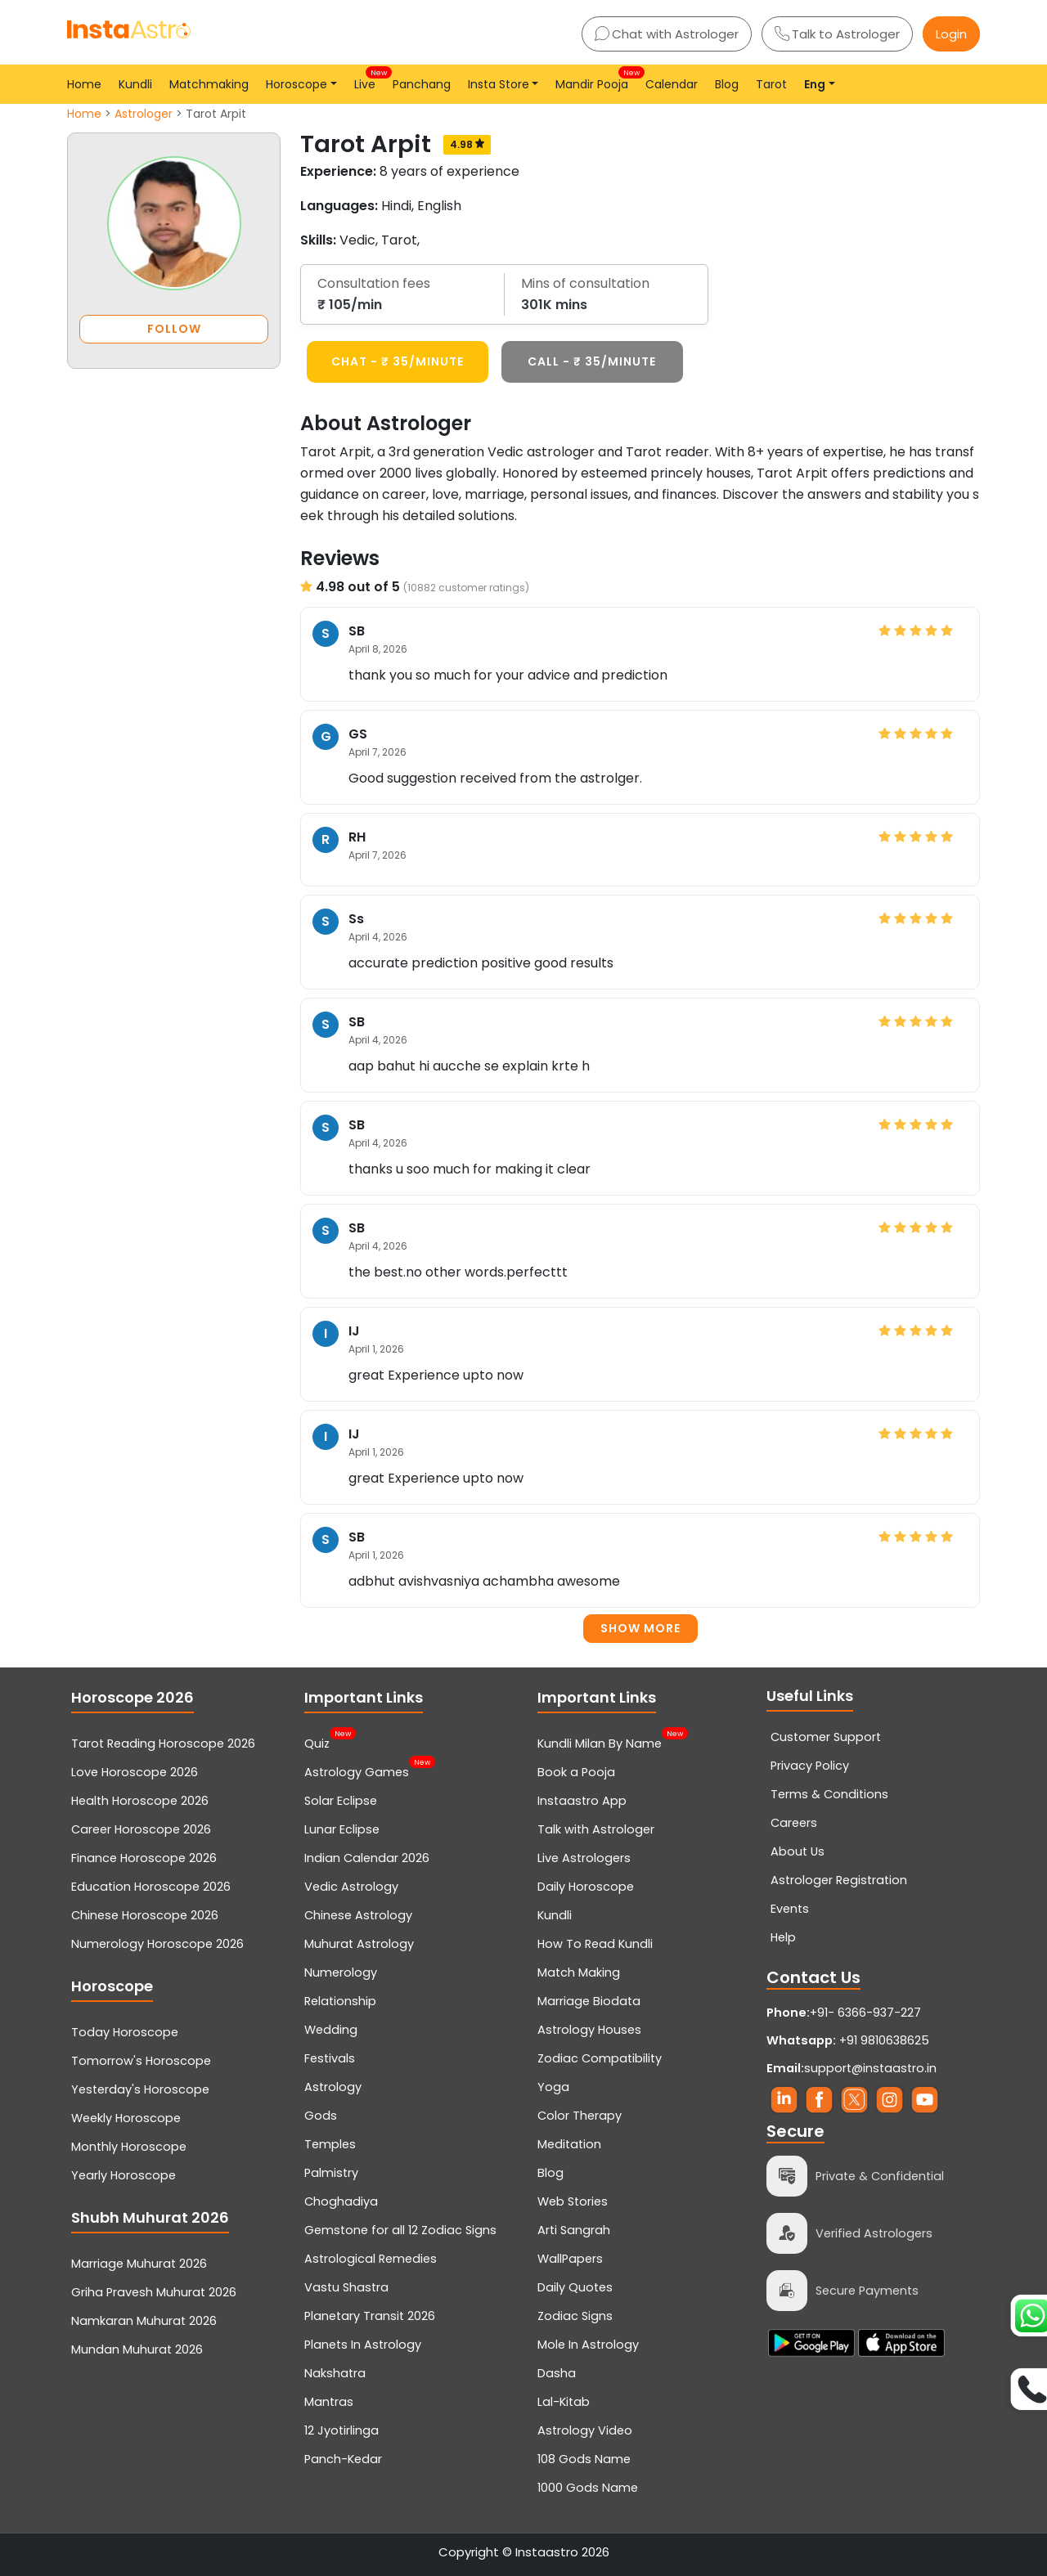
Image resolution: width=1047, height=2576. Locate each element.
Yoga (553, 2087)
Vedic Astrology (351, 1886)
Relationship (340, 2001)
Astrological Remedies (370, 2259)
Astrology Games (356, 1770)
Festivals (329, 2058)
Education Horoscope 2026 (151, 1886)
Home (84, 84)
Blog (727, 84)
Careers (794, 1823)
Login (951, 34)
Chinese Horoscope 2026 (144, 1915)
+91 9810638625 (847, 2040)
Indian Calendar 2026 (366, 1858)
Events (790, 1909)
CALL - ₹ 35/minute (592, 361)
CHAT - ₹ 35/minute (397, 361)
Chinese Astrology (358, 1915)
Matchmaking (209, 84)
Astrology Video (584, 2430)
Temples (330, 2144)
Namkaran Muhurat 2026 (144, 2321)
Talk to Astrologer (837, 34)
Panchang (422, 84)
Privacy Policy (810, 1765)
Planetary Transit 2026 (369, 2316)
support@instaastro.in (870, 2068)
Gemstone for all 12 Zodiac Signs (400, 2230)
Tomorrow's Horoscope (141, 2061)
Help (783, 1937)
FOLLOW (174, 329)
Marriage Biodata (588, 2001)
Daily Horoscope (585, 1886)
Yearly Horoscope (123, 2175)
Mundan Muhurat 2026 (137, 2349)
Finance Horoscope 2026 (144, 1858)
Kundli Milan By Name (599, 1742)
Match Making (578, 1972)
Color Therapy (579, 2115)
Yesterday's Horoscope (140, 2089)
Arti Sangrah (573, 2230)
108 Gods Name (584, 2459)
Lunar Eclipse (342, 1829)
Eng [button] (814, 84)
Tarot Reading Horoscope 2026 (163, 1743)
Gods (320, 2115)
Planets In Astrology (362, 2344)
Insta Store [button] (498, 84)
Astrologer (144, 113)
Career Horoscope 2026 (141, 1829)
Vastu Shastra (346, 2287)
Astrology (333, 2087)
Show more (640, 1628)
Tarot (771, 84)
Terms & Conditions (829, 1794)
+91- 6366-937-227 (865, 2012)
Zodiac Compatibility (599, 2058)
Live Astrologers (584, 1858)
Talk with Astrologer (595, 1829)
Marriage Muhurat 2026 (139, 2263)
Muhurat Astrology (359, 1944)
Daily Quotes (575, 2287)
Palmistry (331, 2173)
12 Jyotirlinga (341, 2430)
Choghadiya (341, 2201)
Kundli (135, 84)
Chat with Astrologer (667, 34)
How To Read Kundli (595, 1944)
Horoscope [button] (296, 84)
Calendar (671, 84)
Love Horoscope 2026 (134, 1772)
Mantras (328, 2402)
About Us (798, 1851)
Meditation (569, 2144)
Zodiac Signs (575, 2316)
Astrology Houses (589, 2030)
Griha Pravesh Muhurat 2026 (153, 2292)
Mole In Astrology (588, 2344)
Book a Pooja (576, 1772)
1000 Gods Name (587, 2488)
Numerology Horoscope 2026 (157, 1944)
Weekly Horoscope (126, 2118)
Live (368, 79)
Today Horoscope (124, 2032)
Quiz (317, 1742)
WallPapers (570, 2259)
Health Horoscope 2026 (140, 1801)
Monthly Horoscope (128, 2146)
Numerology (340, 1972)
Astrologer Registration (839, 1880)
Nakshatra (335, 2373)
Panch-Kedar (343, 2459)
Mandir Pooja (595, 79)
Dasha (556, 2373)
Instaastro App (582, 1801)
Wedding (330, 2030)
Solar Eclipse (340, 1801)
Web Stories (572, 2201)
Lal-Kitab (563, 2402)
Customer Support (826, 1737)
